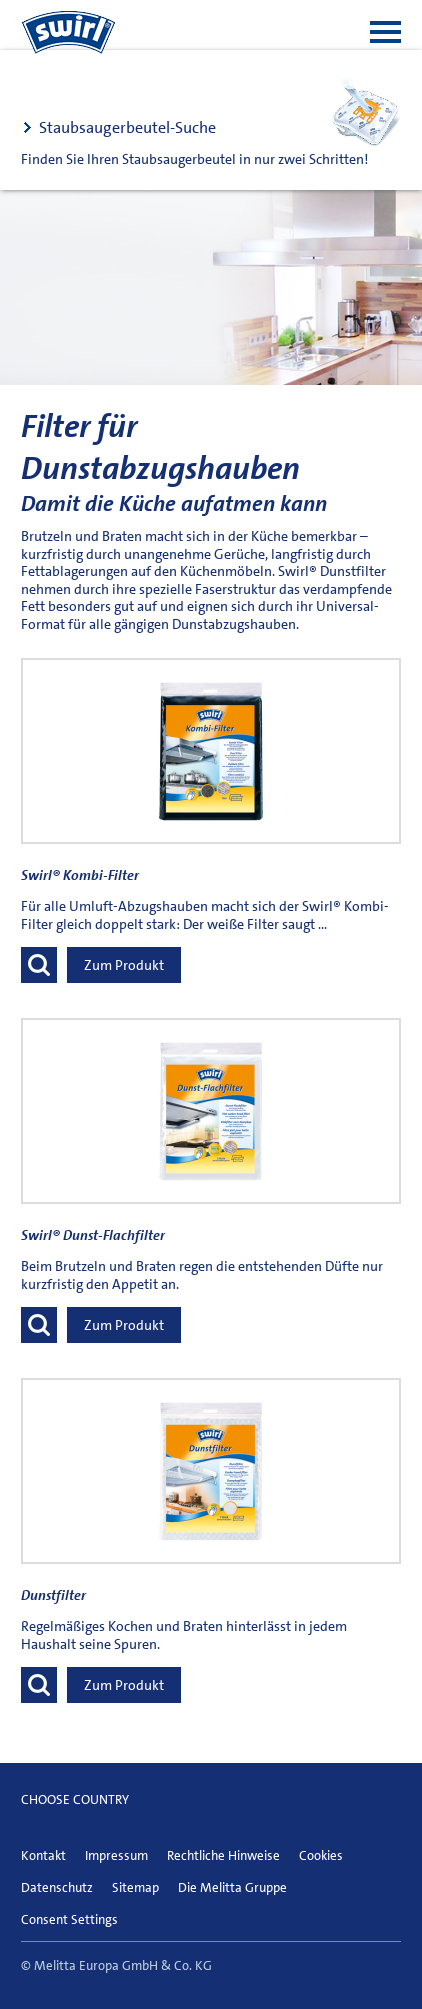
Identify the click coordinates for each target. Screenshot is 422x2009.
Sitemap (135, 1887)
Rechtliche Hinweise (223, 1855)
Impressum (116, 1855)
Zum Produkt (124, 965)
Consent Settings (69, 1919)
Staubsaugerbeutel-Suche (127, 127)
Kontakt (43, 1855)
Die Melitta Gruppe (232, 1887)
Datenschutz (57, 1887)
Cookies (321, 1855)
